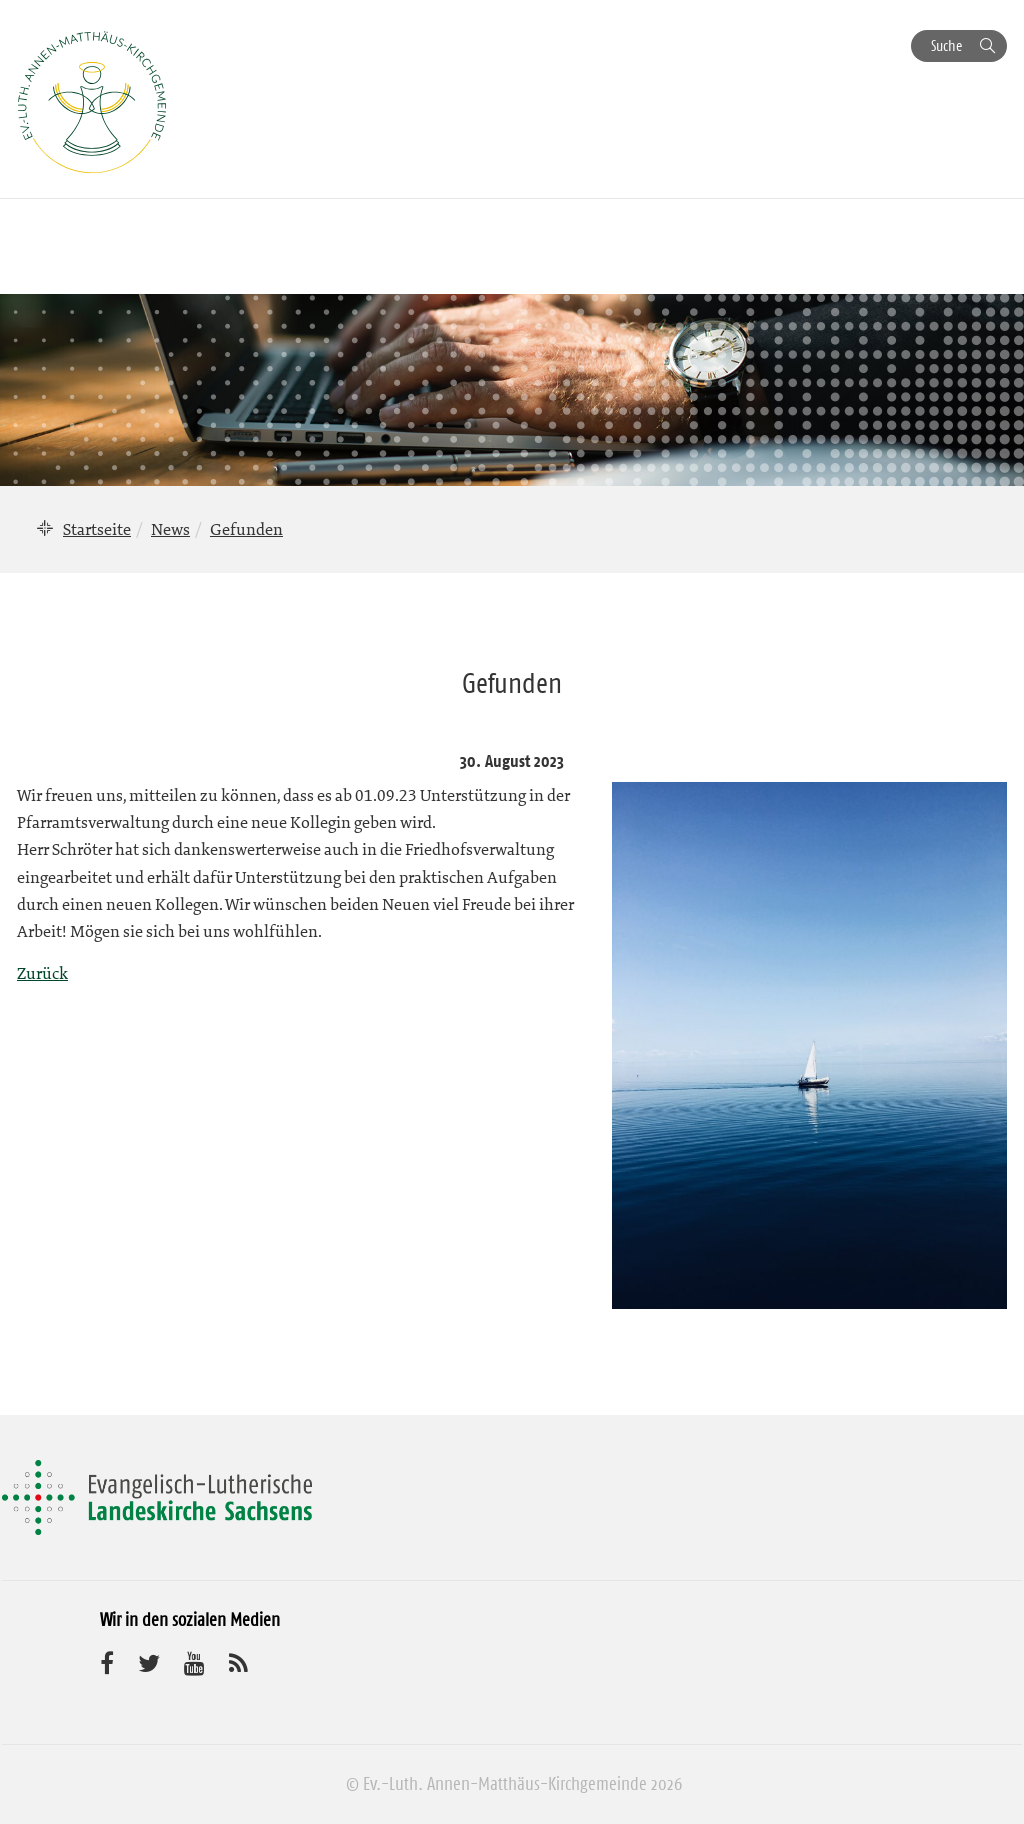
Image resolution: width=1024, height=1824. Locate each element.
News (170, 529)
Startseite (97, 529)
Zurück (42, 973)
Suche (946, 45)
